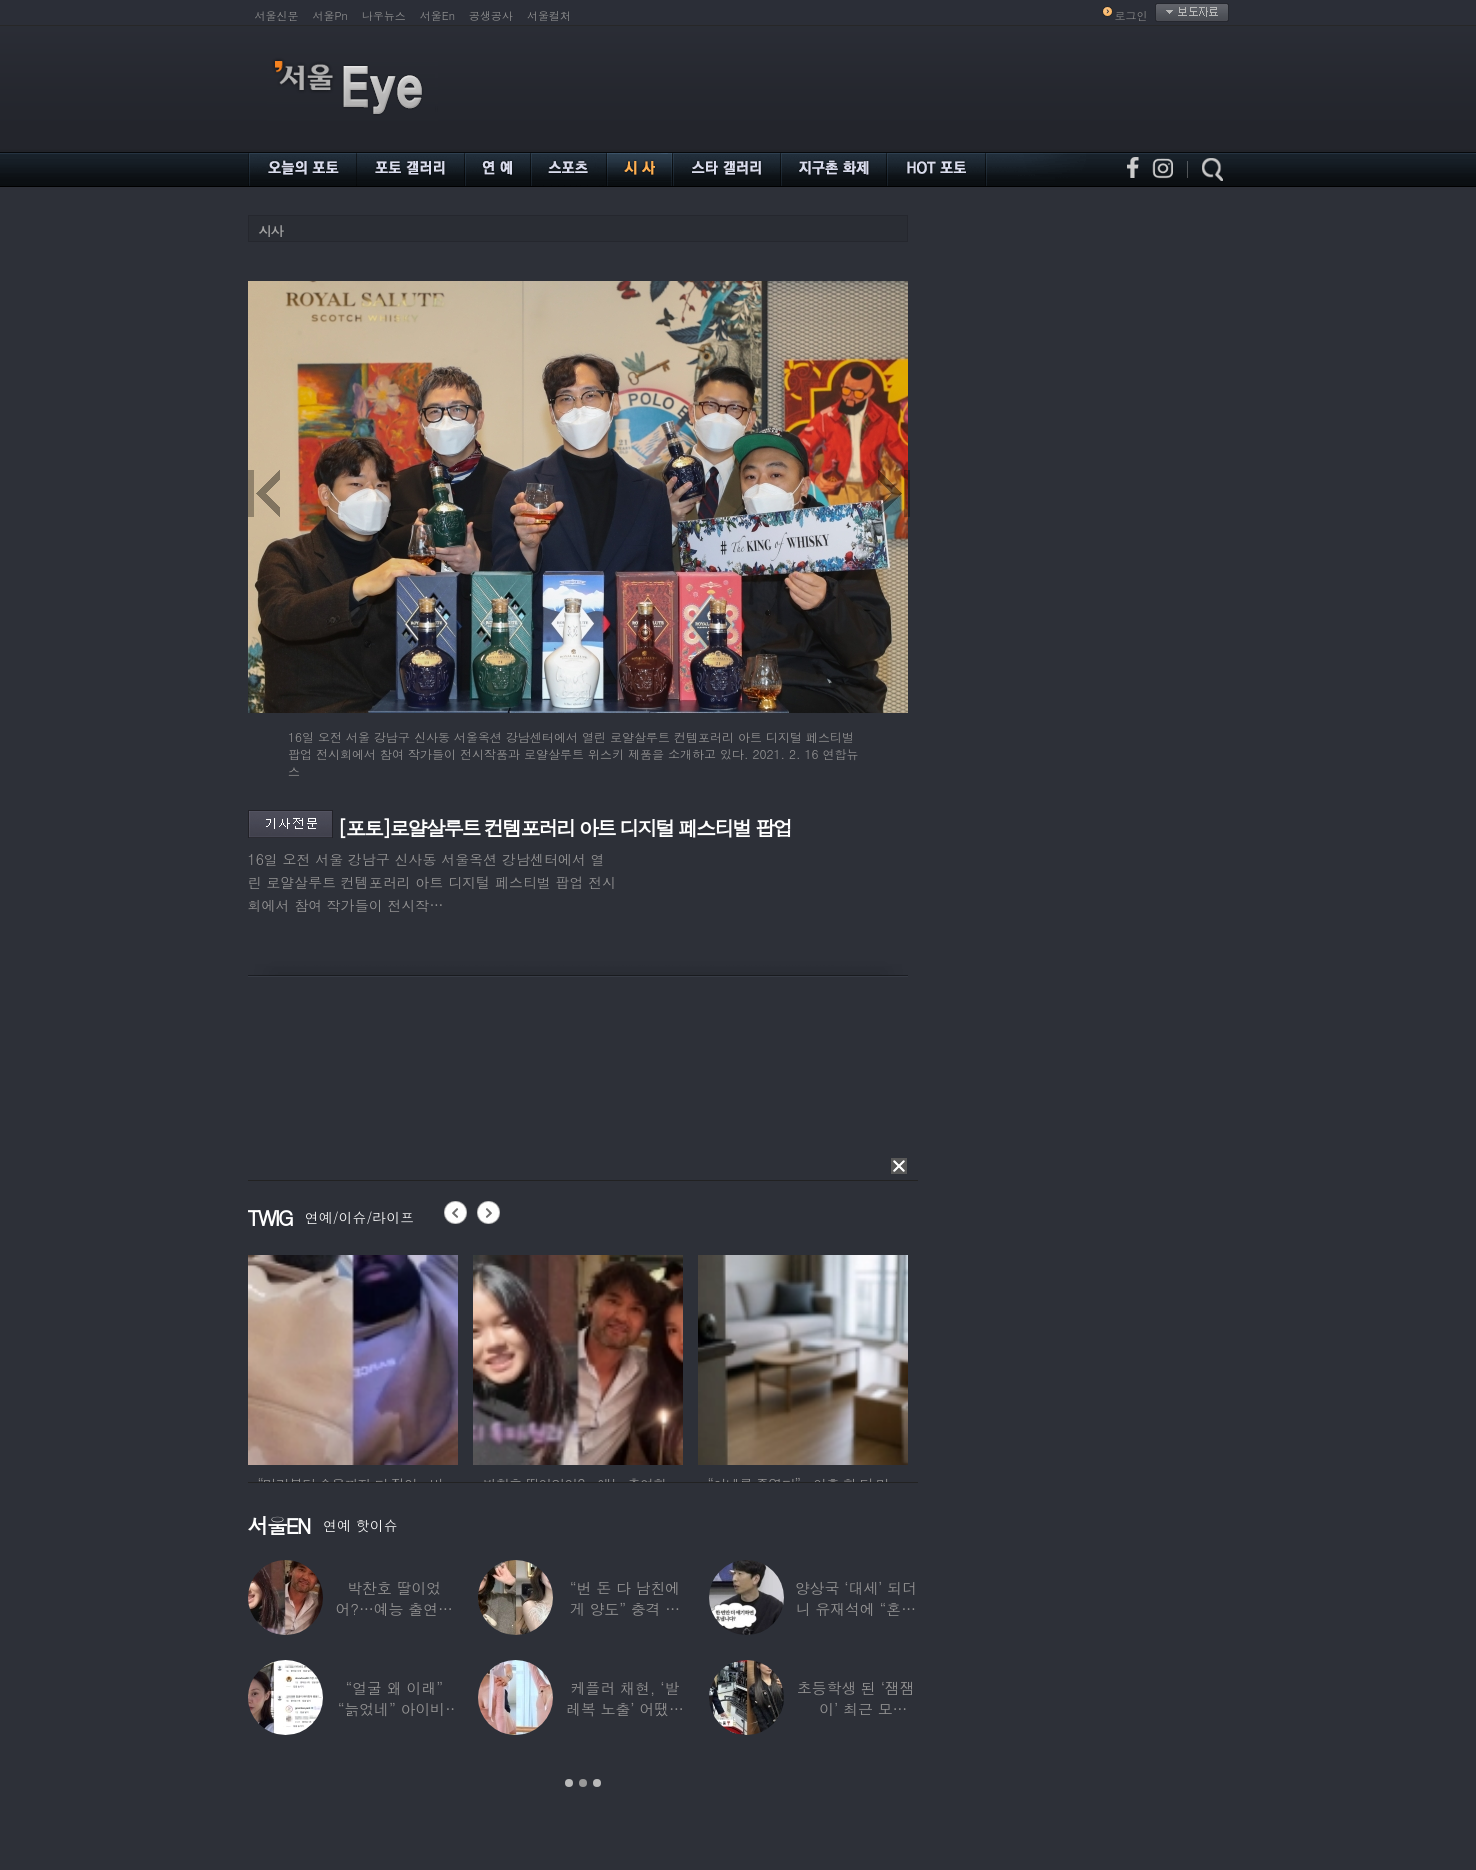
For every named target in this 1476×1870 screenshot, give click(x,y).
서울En (437, 15)
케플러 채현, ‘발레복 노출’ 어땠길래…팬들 (625, 1708)
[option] (353, 1357)
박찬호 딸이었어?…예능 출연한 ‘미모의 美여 (393, 1608)
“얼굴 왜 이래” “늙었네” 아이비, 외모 (394, 1708)
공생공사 (491, 15)
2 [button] (583, 1783)
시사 (271, 230)
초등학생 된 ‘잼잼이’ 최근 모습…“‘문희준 (856, 1708)
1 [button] (569, 1783)
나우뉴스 (384, 15)
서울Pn (330, 15)
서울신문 (277, 15)
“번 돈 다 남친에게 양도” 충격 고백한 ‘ (625, 1608)
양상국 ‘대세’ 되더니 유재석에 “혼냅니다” (856, 1608)
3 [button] (597, 1783)
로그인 (1131, 15)
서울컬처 (549, 15)
